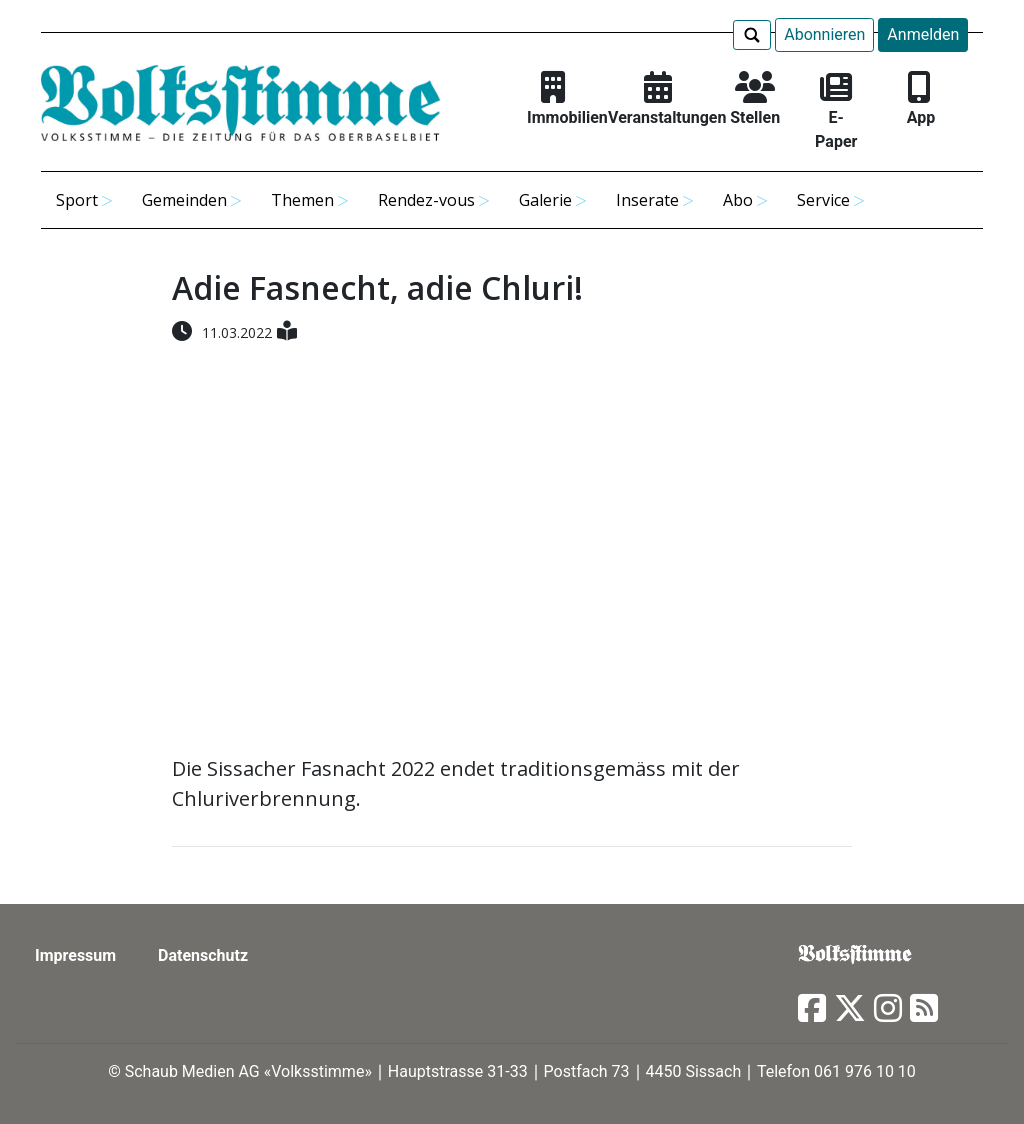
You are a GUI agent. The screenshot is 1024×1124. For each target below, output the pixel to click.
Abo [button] (738, 200)
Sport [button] (77, 200)
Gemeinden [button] (184, 200)
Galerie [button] (545, 200)
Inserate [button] (647, 200)
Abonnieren (824, 34)
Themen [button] (302, 200)
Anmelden (923, 34)
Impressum (75, 955)
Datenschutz (203, 955)
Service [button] (823, 200)
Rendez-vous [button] (426, 200)
